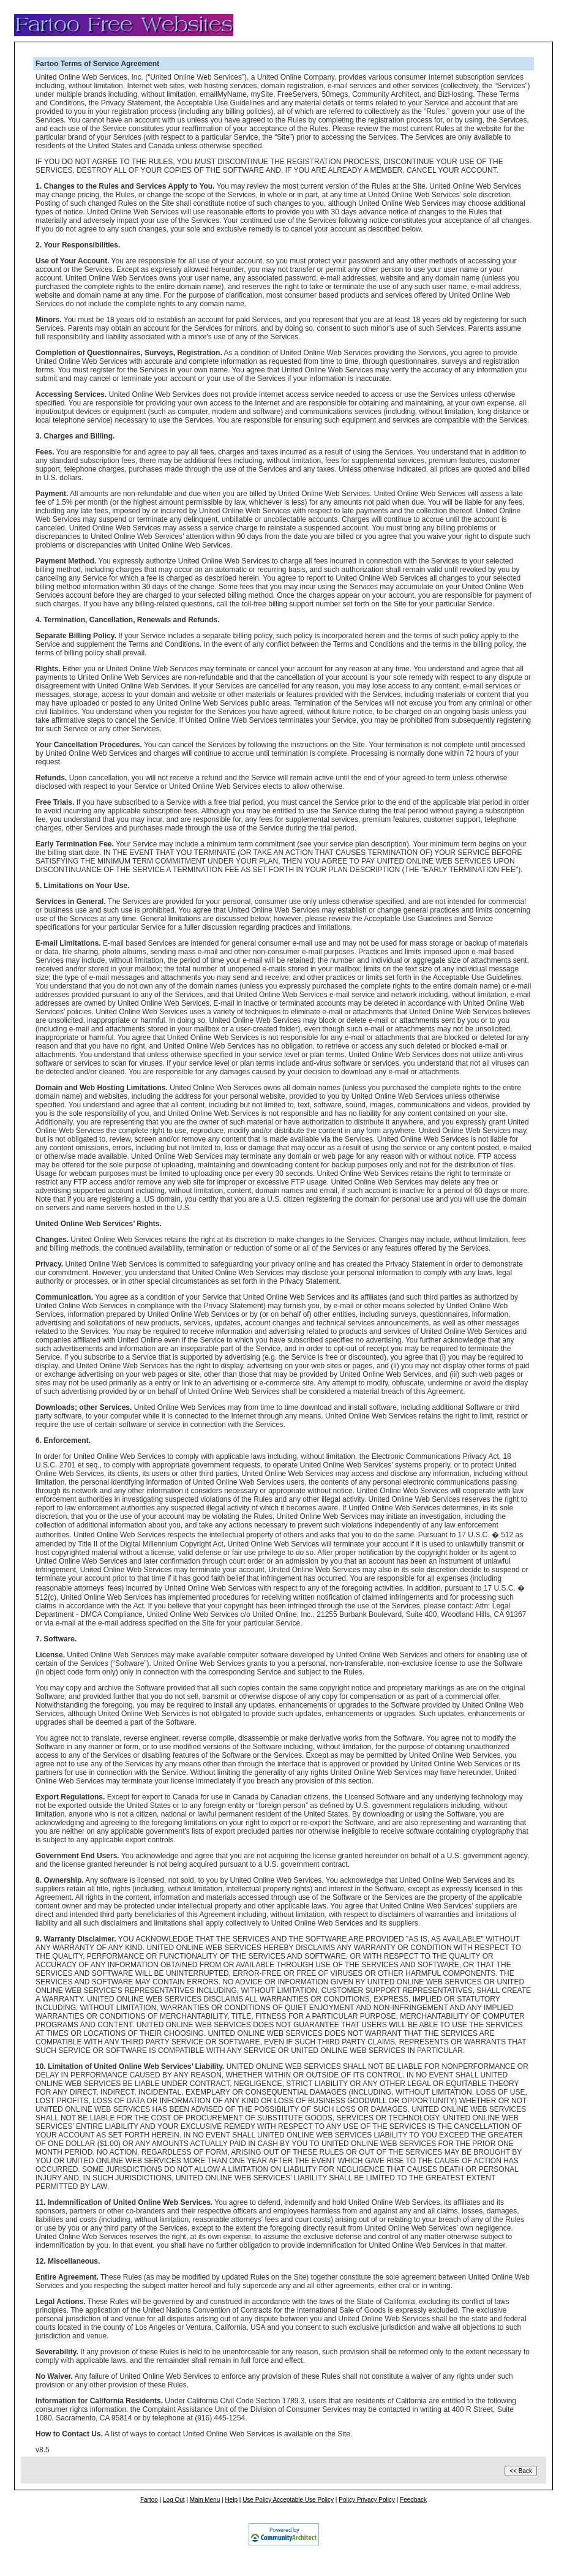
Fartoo (149, 2499)
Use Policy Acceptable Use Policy (288, 2499)
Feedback (413, 2499)
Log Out (174, 2499)
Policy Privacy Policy (367, 2499)
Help (231, 2499)
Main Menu (205, 2499)
